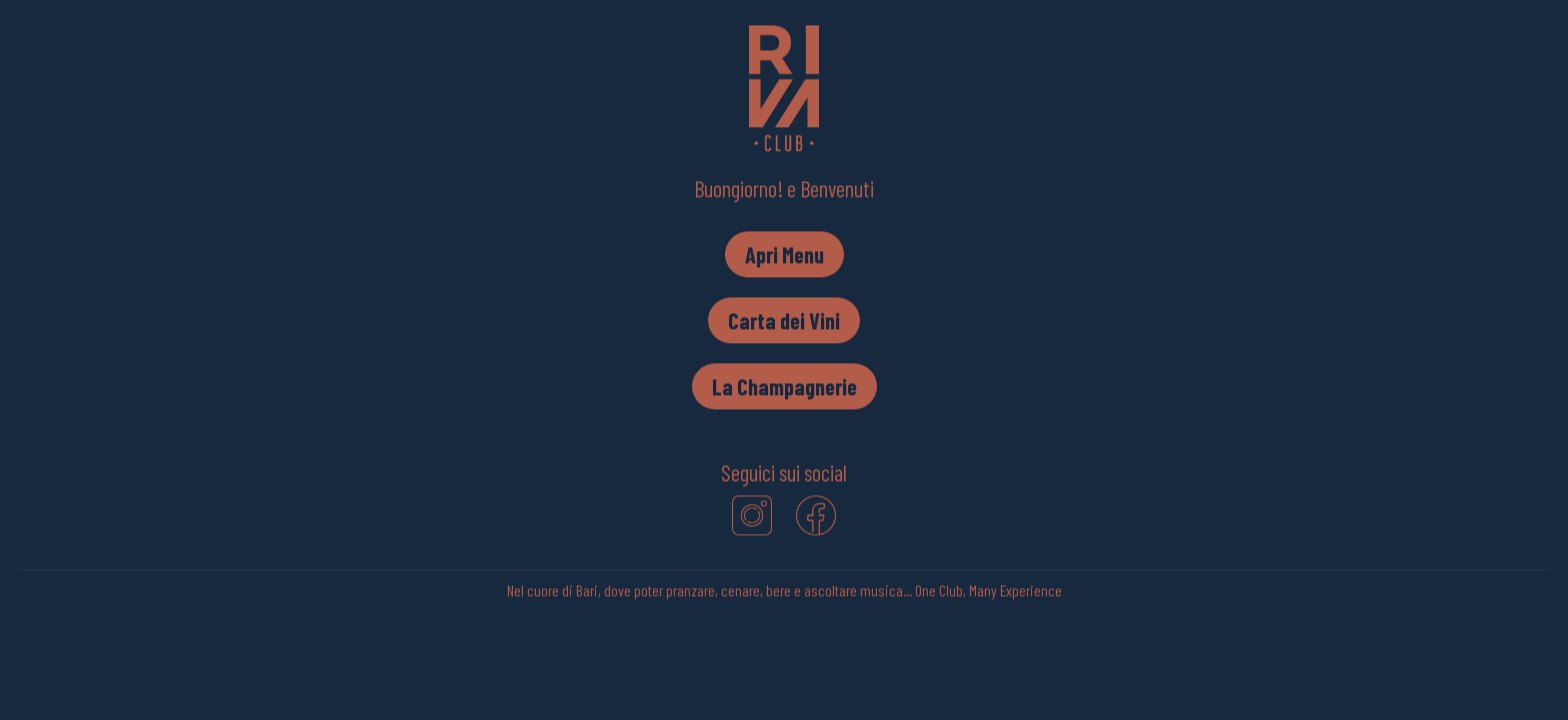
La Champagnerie (784, 387)
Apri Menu (784, 255)
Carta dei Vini (784, 321)
